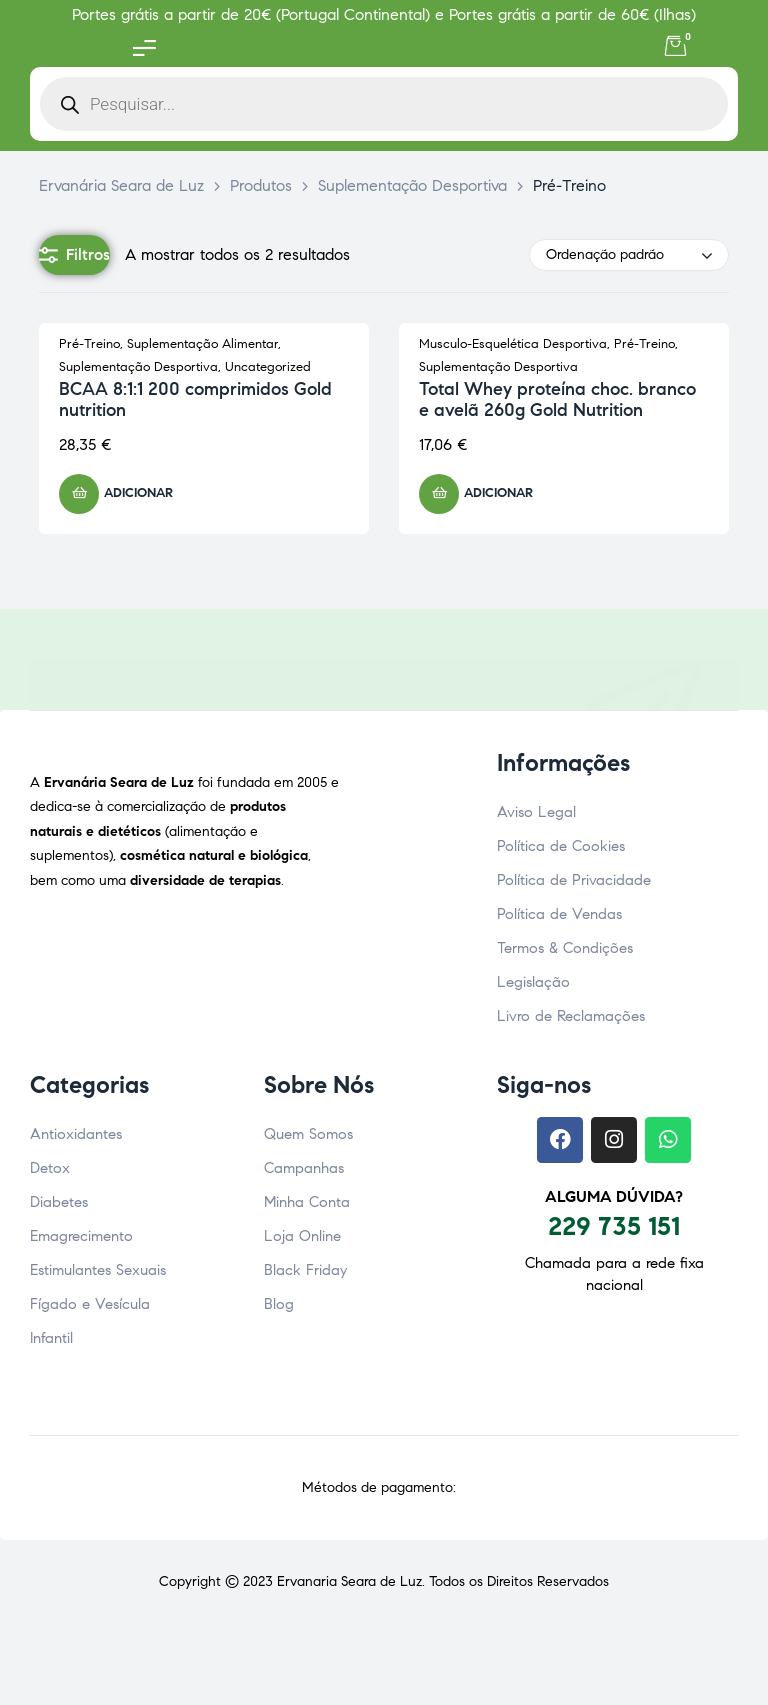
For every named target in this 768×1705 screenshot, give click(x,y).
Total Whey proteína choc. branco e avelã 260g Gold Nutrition (557, 400)
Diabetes (59, 1202)
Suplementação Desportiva (138, 367)
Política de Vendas (559, 914)
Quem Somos (308, 1134)
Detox (50, 1168)
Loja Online (302, 1236)
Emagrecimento (81, 1236)
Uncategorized (268, 367)
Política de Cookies (561, 846)
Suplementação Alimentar (202, 344)
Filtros (74, 255)
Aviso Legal (536, 812)
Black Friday (305, 1270)
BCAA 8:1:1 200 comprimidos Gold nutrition (195, 400)
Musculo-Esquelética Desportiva (513, 344)
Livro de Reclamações (571, 1016)
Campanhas (304, 1168)
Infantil (51, 1338)
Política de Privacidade (574, 880)
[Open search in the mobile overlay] (384, 104)
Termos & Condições (565, 948)
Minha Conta (307, 1202)
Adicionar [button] (138, 493)
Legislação (533, 982)
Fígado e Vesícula (90, 1304)
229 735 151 (614, 1226)
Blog (279, 1304)
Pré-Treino (89, 344)
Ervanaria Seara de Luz (349, 1581)
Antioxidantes (76, 1134)
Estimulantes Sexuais (98, 1270)
